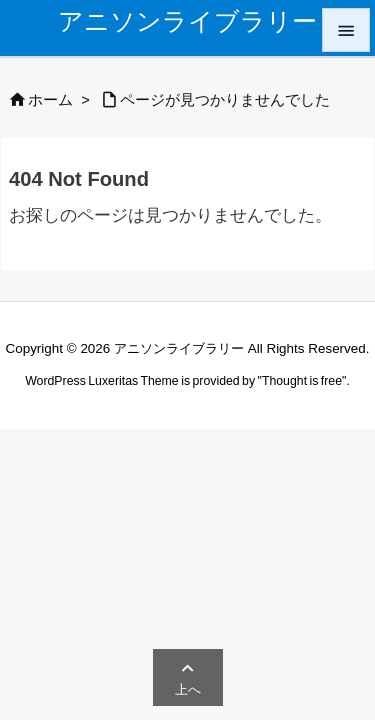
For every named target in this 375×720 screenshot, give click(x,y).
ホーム (50, 100)
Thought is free (302, 381)
